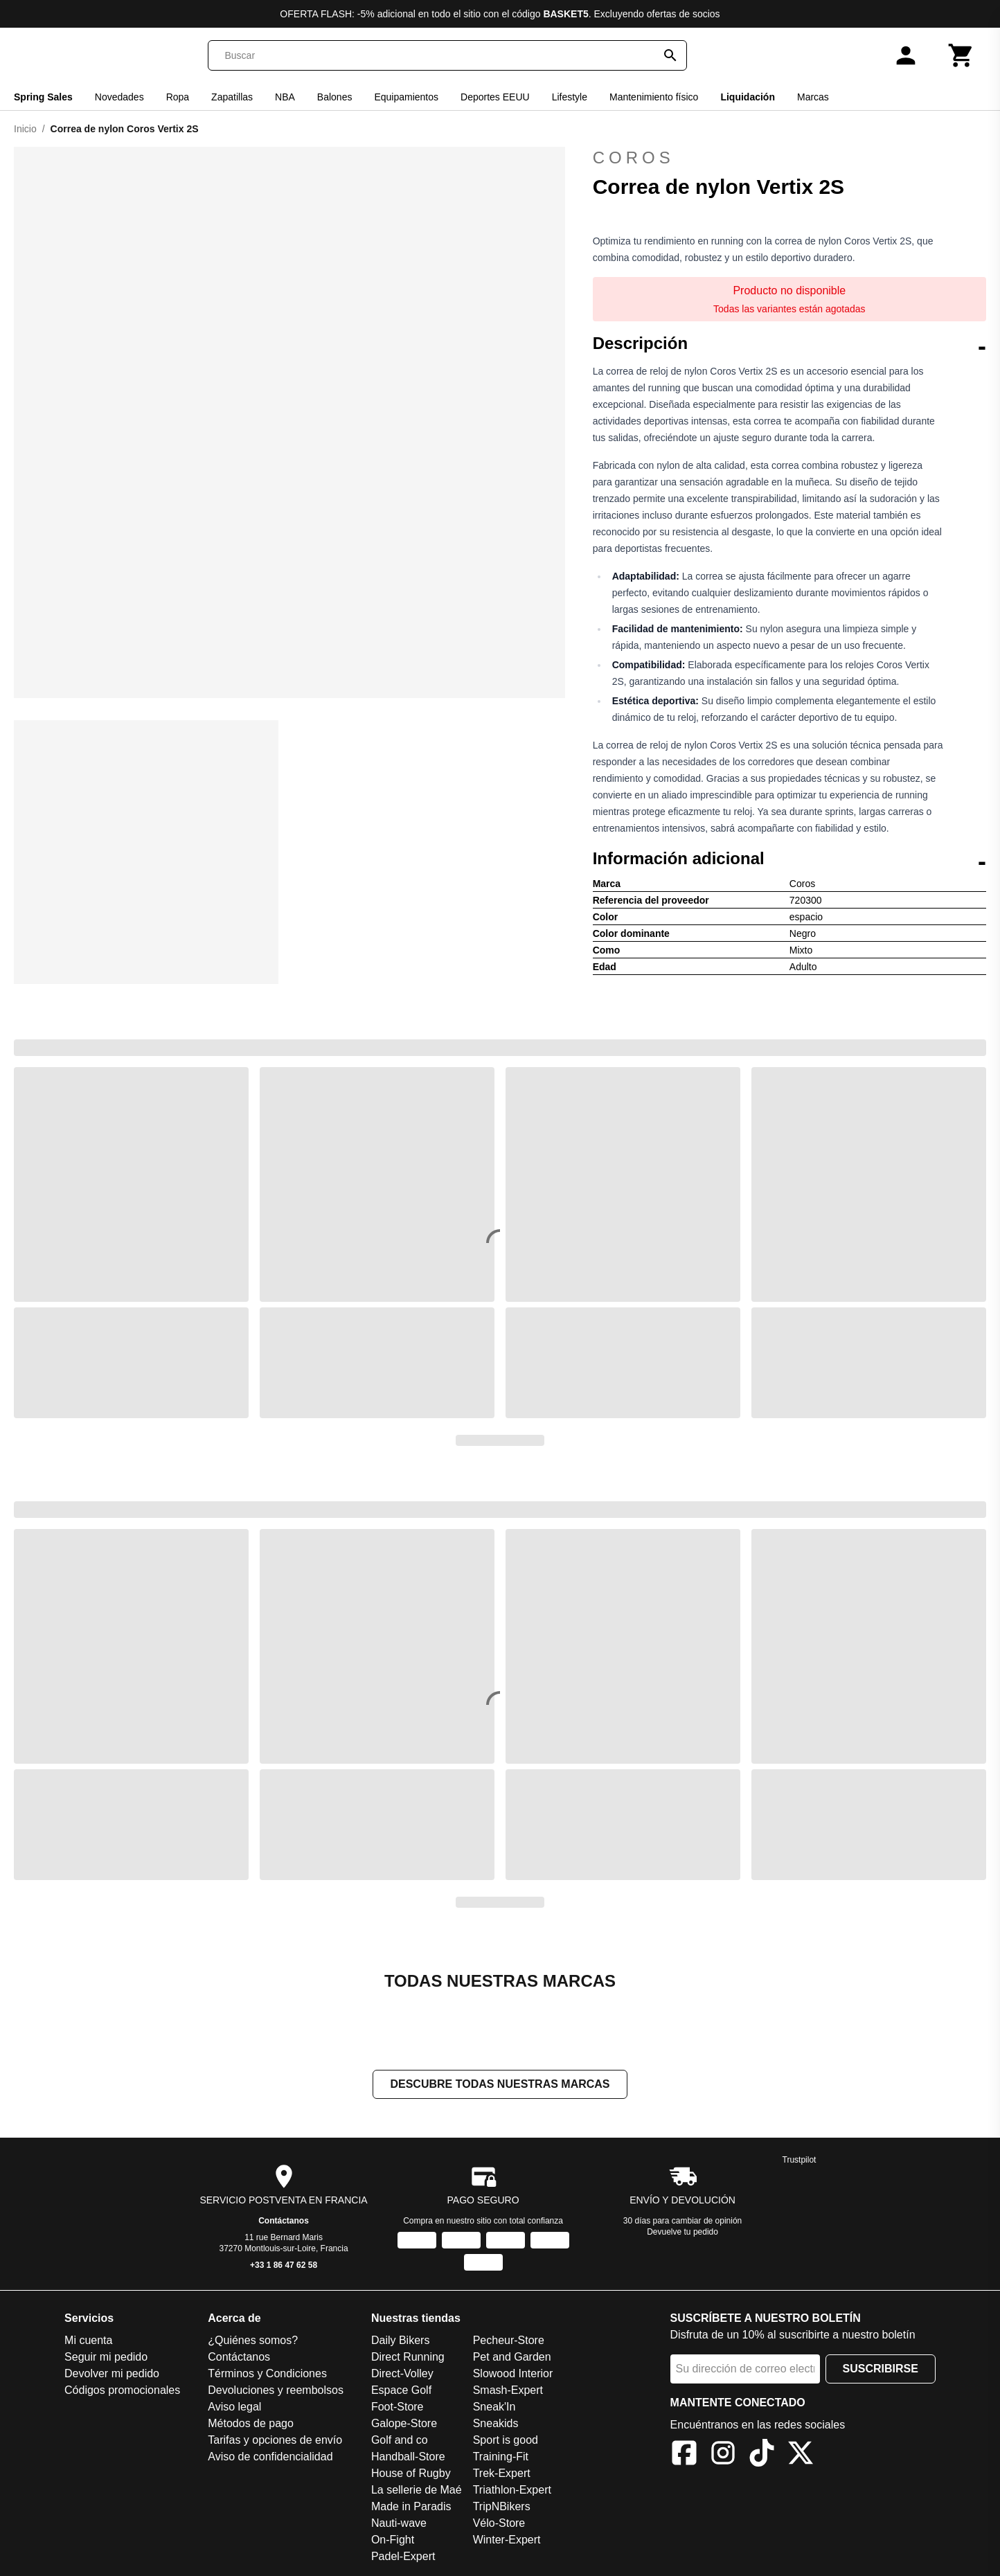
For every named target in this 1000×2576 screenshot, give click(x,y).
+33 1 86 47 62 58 (283, 2265)
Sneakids (496, 2423)
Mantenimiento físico (653, 96)
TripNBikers (501, 2506)
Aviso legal (234, 2407)
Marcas (813, 96)
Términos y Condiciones (267, 2373)
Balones (334, 96)
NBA (285, 96)
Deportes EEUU (495, 96)
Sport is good (505, 2440)
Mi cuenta (88, 2340)
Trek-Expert (501, 2473)
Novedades (119, 96)
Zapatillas (232, 96)
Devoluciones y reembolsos (275, 2390)
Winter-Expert (507, 2540)
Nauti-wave (399, 2523)
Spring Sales (43, 96)
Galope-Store (404, 2423)
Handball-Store (408, 2456)
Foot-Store (397, 2407)
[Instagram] (723, 2455)
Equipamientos (406, 96)
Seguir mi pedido (106, 2357)
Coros (789, 157)
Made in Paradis (411, 2506)
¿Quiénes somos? (253, 2340)
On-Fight (392, 2540)
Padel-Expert (403, 2556)
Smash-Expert (508, 2390)
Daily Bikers (400, 2340)
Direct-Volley (402, 2373)
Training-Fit (500, 2456)
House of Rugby (411, 2473)
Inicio (25, 128)
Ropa (177, 96)
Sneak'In (494, 2407)
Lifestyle (569, 96)
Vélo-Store (499, 2523)
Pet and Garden (512, 2357)
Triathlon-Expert (512, 2490)
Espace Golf (401, 2390)
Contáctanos (283, 2221)
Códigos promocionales (122, 2390)
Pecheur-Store (508, 2340)
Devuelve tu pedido (682, 2232)
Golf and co (399, 2440)
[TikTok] (762, 2455)
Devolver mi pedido (111, 2373)
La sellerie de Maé (416, 2490)
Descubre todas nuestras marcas (499, 2084)
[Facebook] (684, 2455)
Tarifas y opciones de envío (275, 2440)
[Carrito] (961, 55)
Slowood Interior (513, 2373)
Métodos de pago (251, 2423)
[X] (800, 2455)
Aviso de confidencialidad (270, 2456)
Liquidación (747, 96)
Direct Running (408, 2357)
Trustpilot (799, 2160)
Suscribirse (880, 2368)
